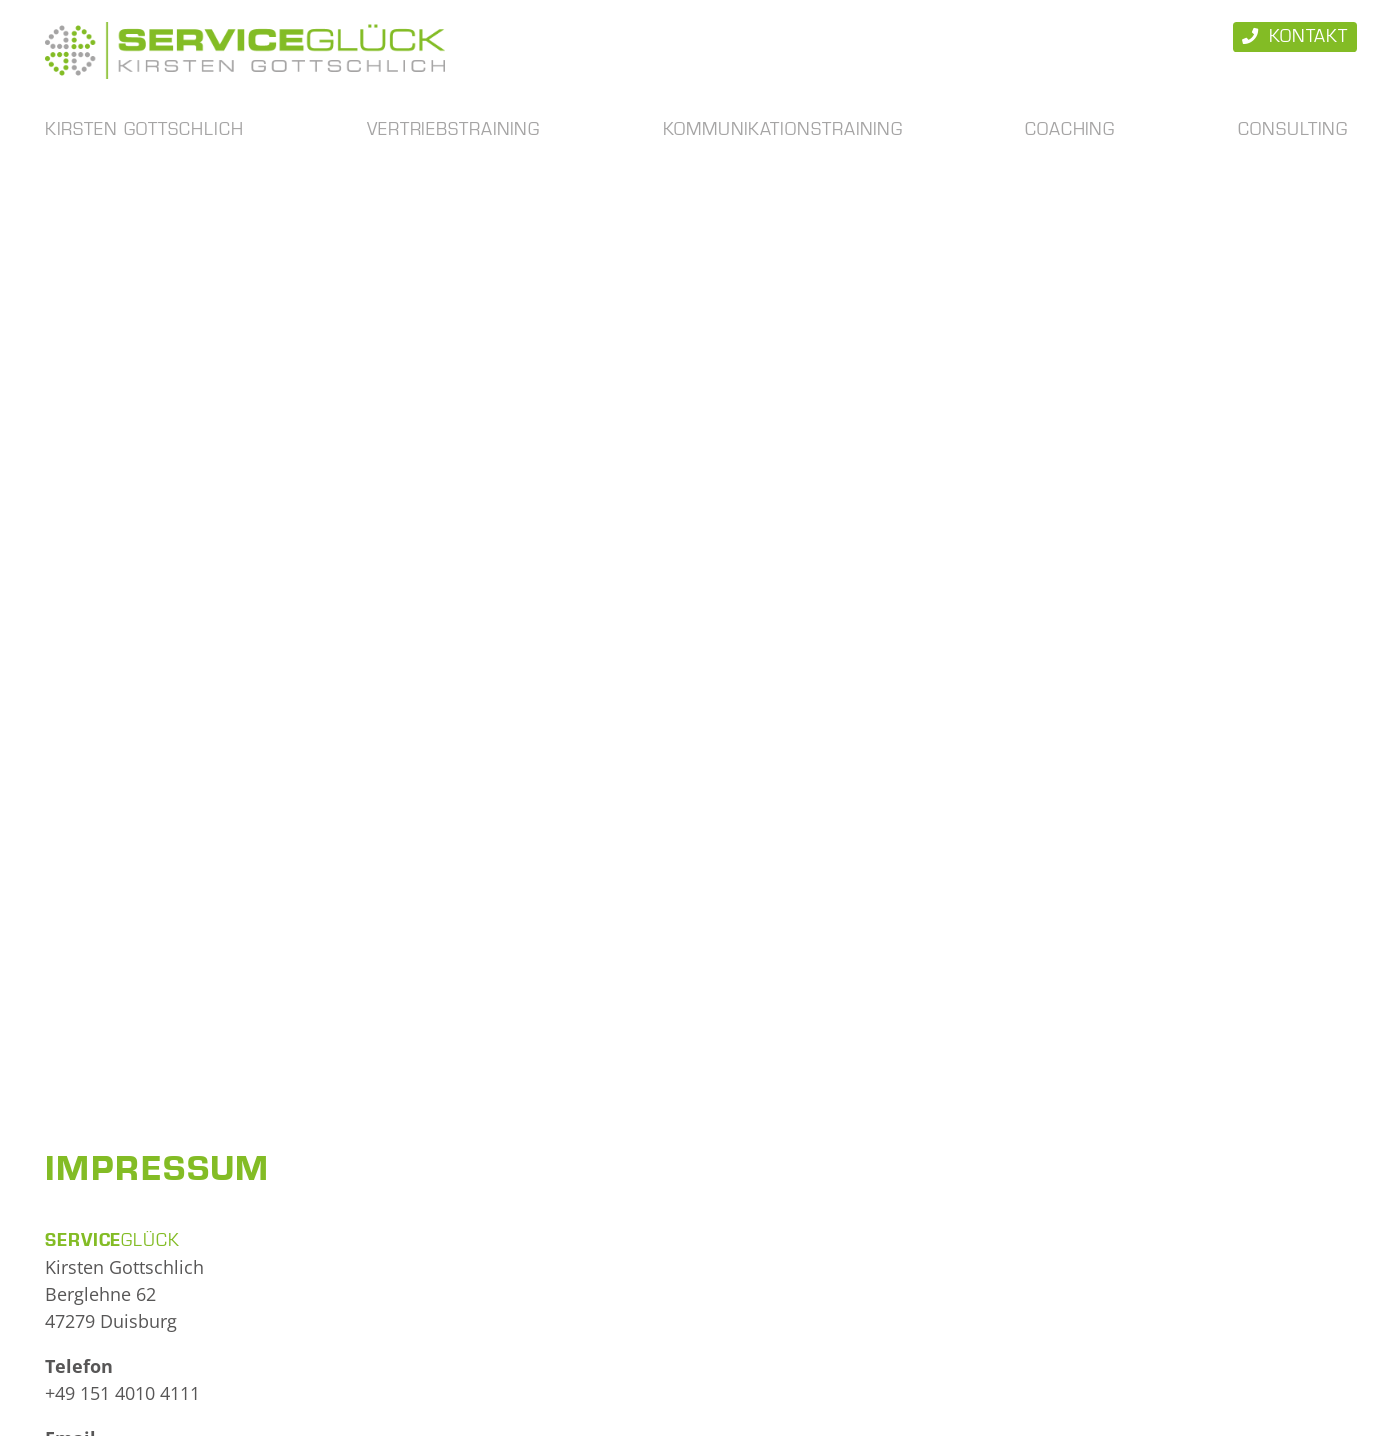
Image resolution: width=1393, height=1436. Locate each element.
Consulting (1293, 129)
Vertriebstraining (453, 129)
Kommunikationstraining (783, 129)
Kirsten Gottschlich (144, 129)
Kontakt (1295, 36)
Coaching (1070, 129)
